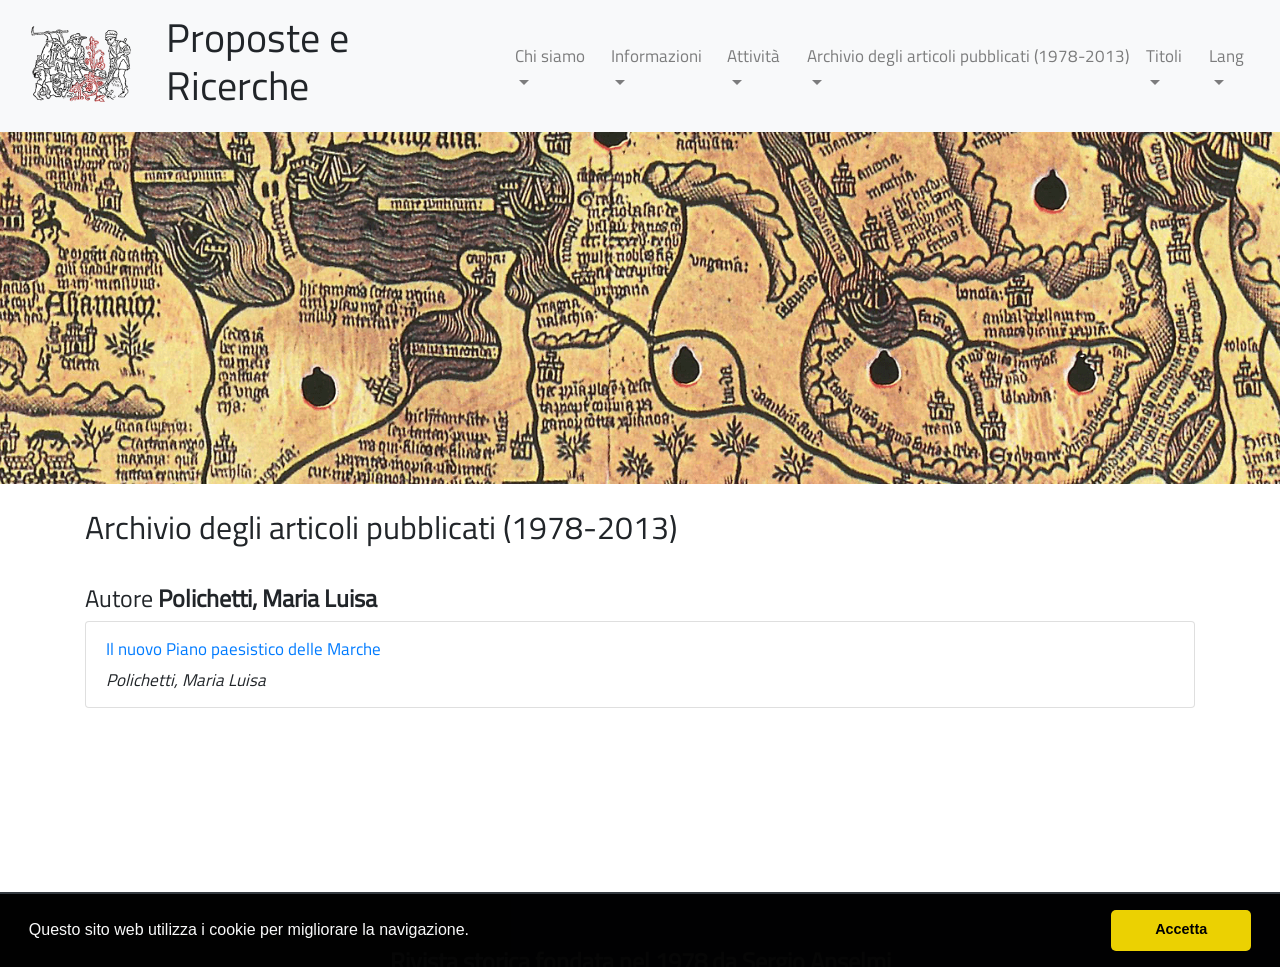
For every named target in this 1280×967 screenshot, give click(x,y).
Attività (753, 56)
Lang (1226, 56)
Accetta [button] (1181, 929)
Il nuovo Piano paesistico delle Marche (243, 649)
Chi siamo (550, 56)
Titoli (1164, 56)
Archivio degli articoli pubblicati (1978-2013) (968, 56)
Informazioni (656, 56)
